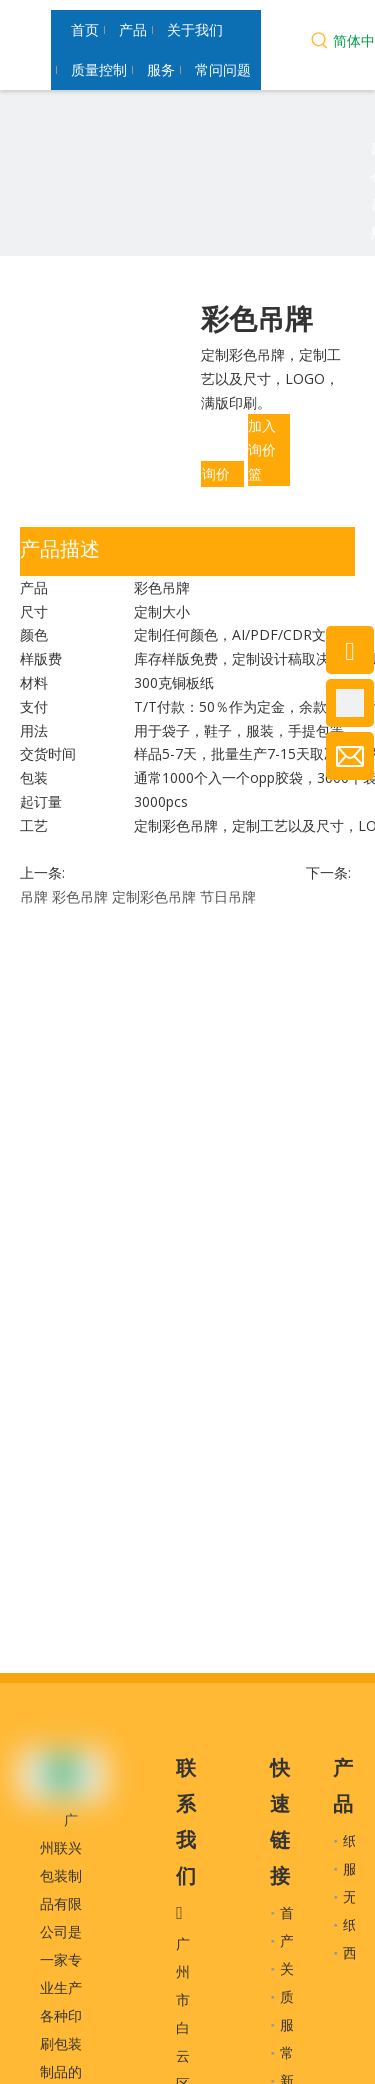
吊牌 (34, 896)
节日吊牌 (228, 896)
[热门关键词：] (320, 43)
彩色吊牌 (80, 896)
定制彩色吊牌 (154, 896)
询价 (216, 473)
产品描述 (60, 548)
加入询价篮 (262, 449)
